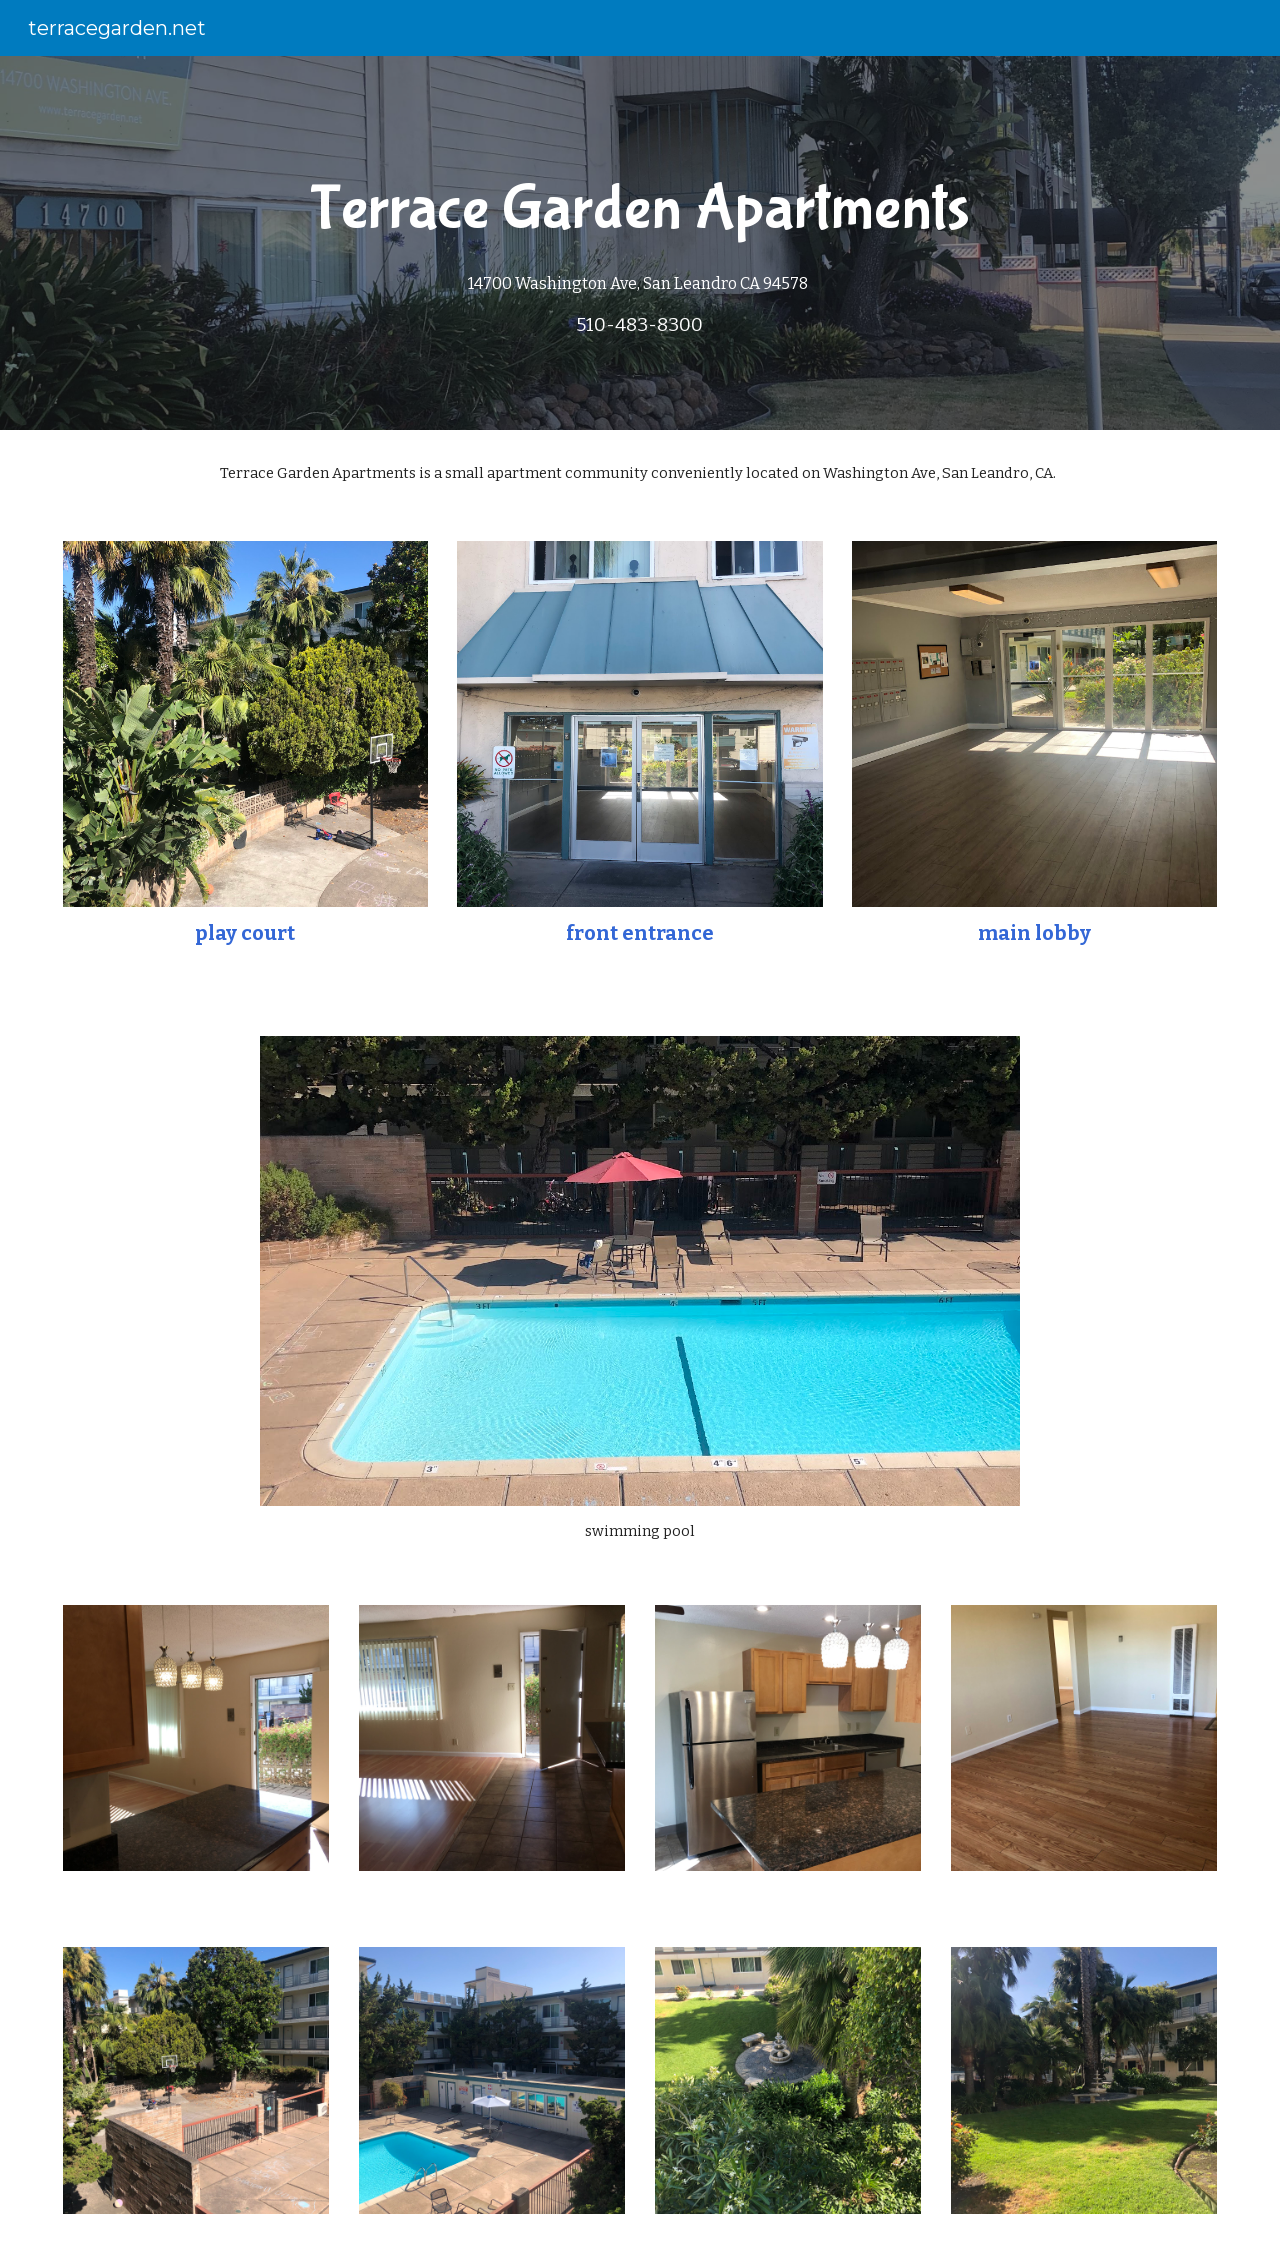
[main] (639, 243)
